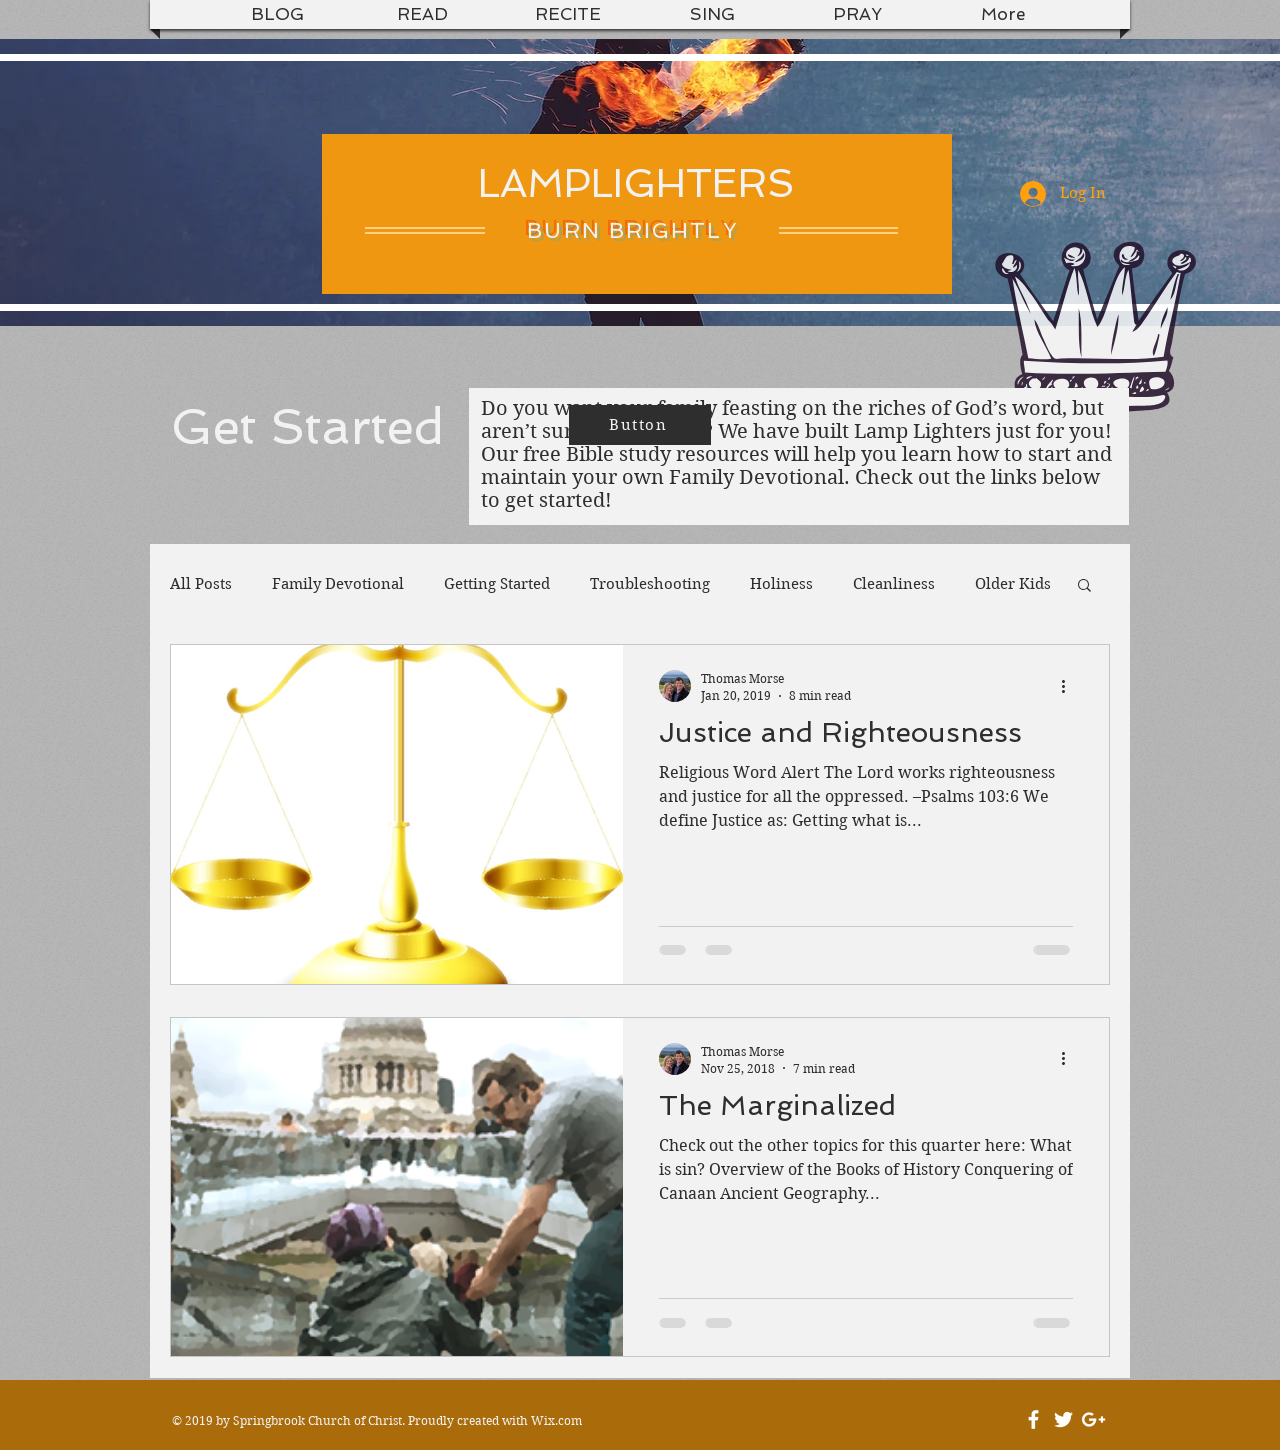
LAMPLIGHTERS (636, 183)
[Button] (640, 425)
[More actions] (1070, 686)
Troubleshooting (650, 584)
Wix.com (556, 1420)
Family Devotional (338, 584)
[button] (1084, 586)
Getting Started (497, 584)
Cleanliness (894, 584)
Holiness (781, 584)
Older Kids (1013, 584)
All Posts (201, 584)
